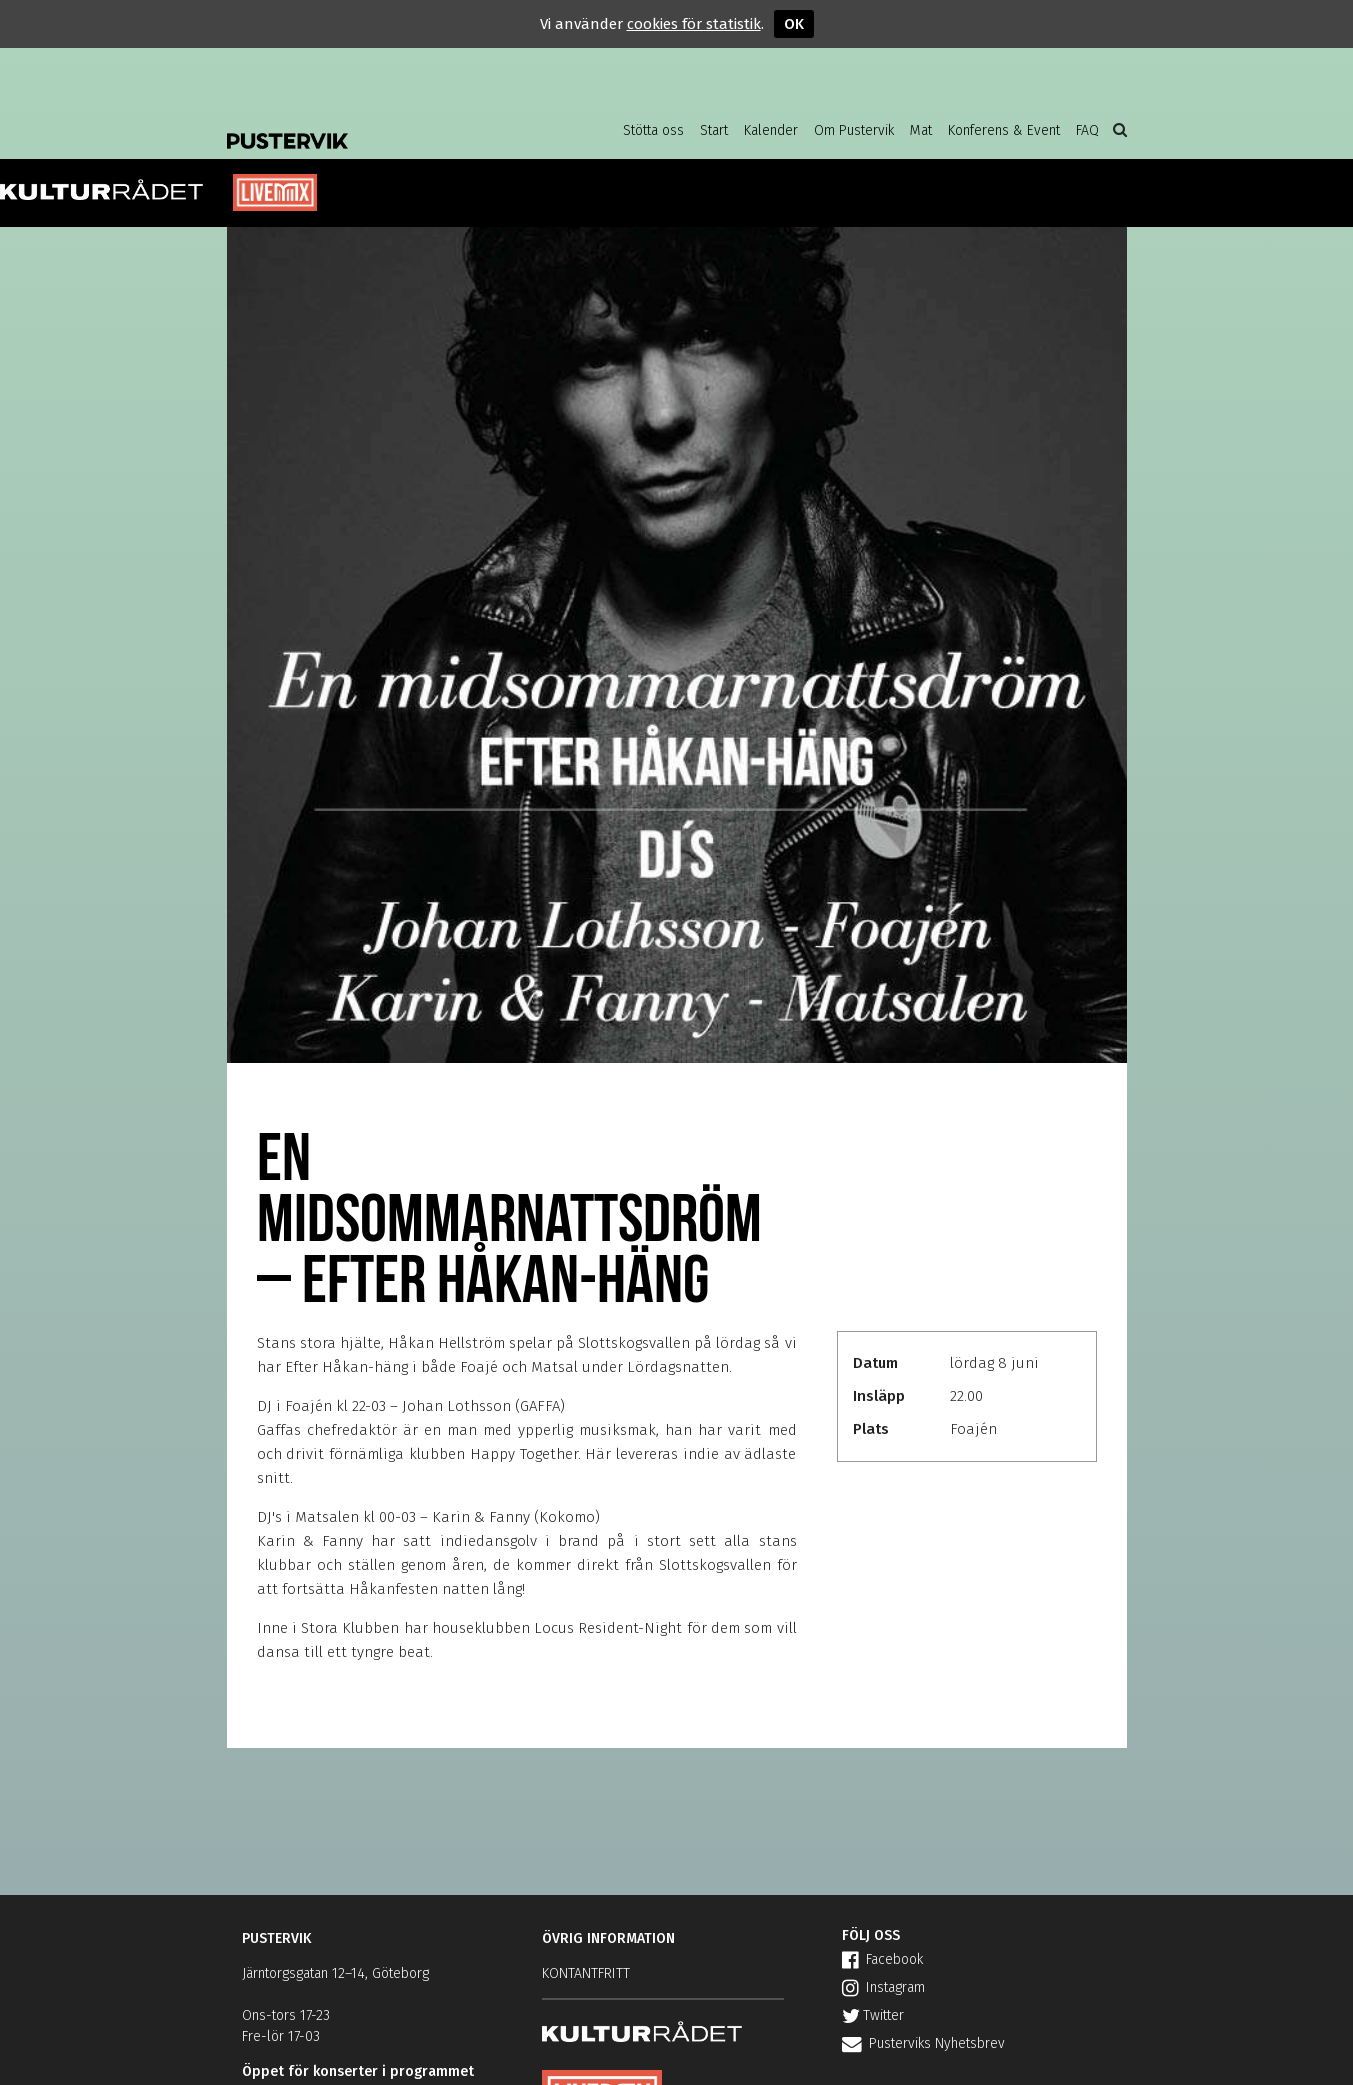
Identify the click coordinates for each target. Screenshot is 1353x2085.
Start (714, 130)
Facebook (882, 1959)
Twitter (873, 2015)
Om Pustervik (854, 130)
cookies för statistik (694, 24)
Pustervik (387, 125)
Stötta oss (653, 130)
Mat (921, 130)
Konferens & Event (1004, 130)
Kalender (771, 130)
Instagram (883, 1987)
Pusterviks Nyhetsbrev (923, 2043)
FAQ (1087, 130)
